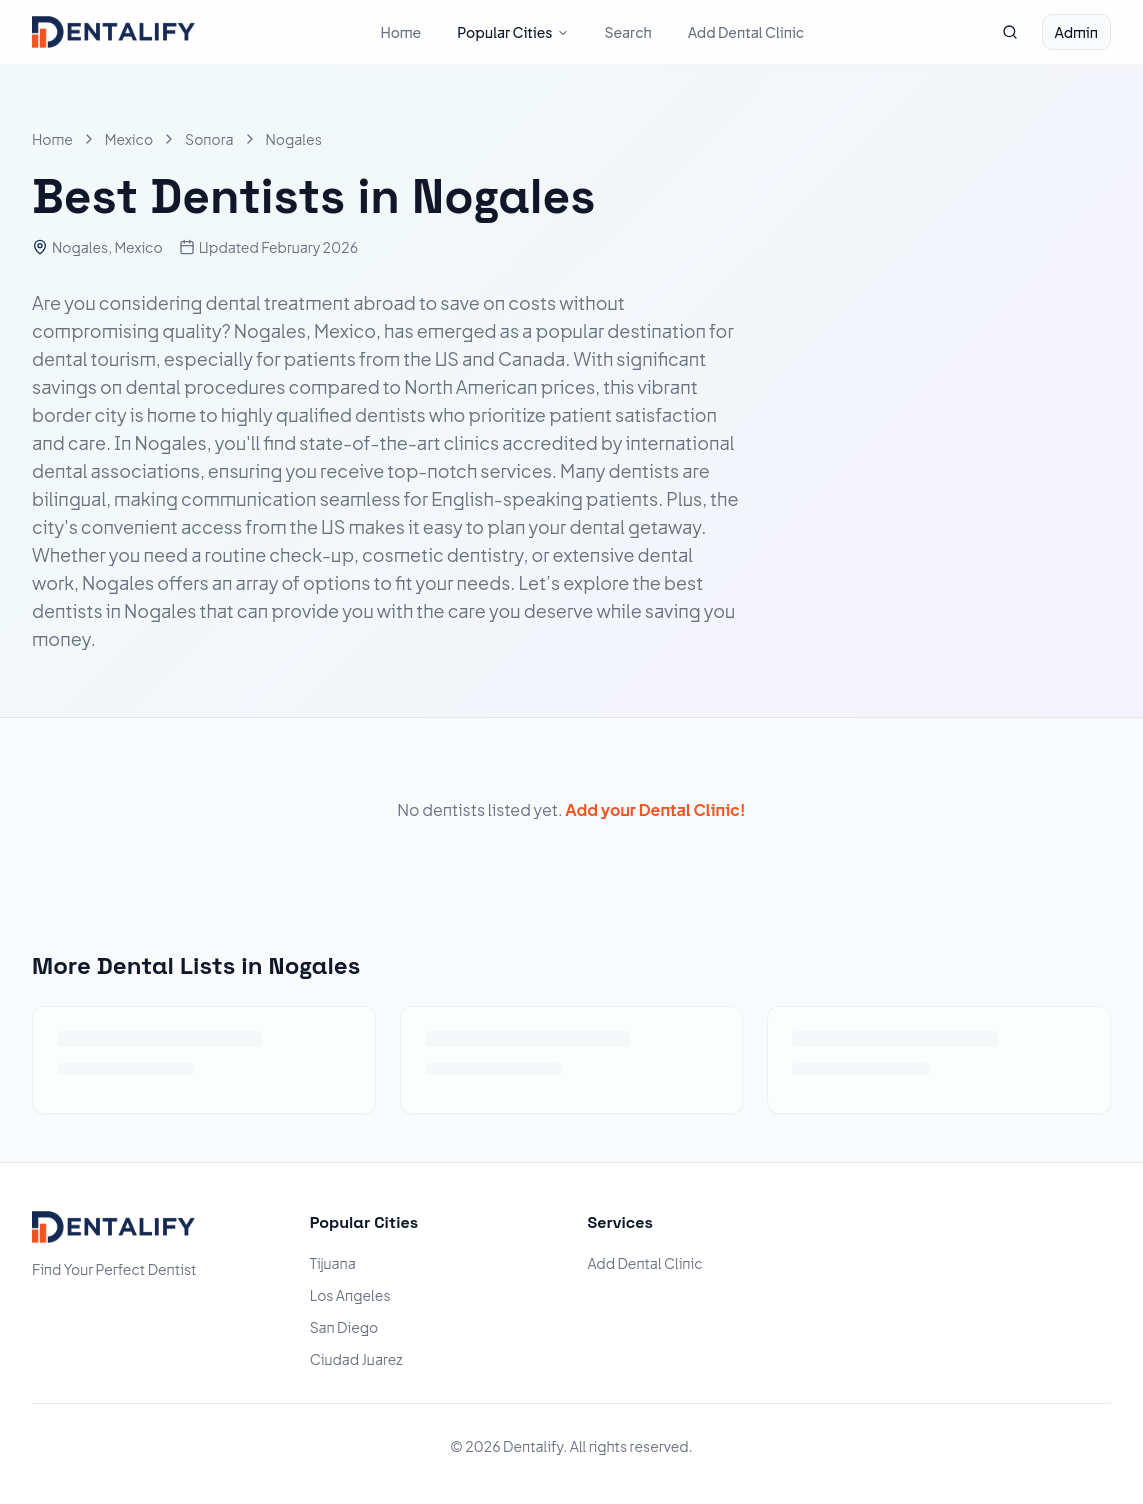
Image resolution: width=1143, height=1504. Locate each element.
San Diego (344, 1327)
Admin (1076, 32)
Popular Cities (512, 32)
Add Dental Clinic (746, 32)
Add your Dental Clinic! (655, 809)
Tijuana (333, 1263)
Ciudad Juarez (356, 1359)
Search (628, 32)
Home (400, 32)
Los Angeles (350, 1295)
